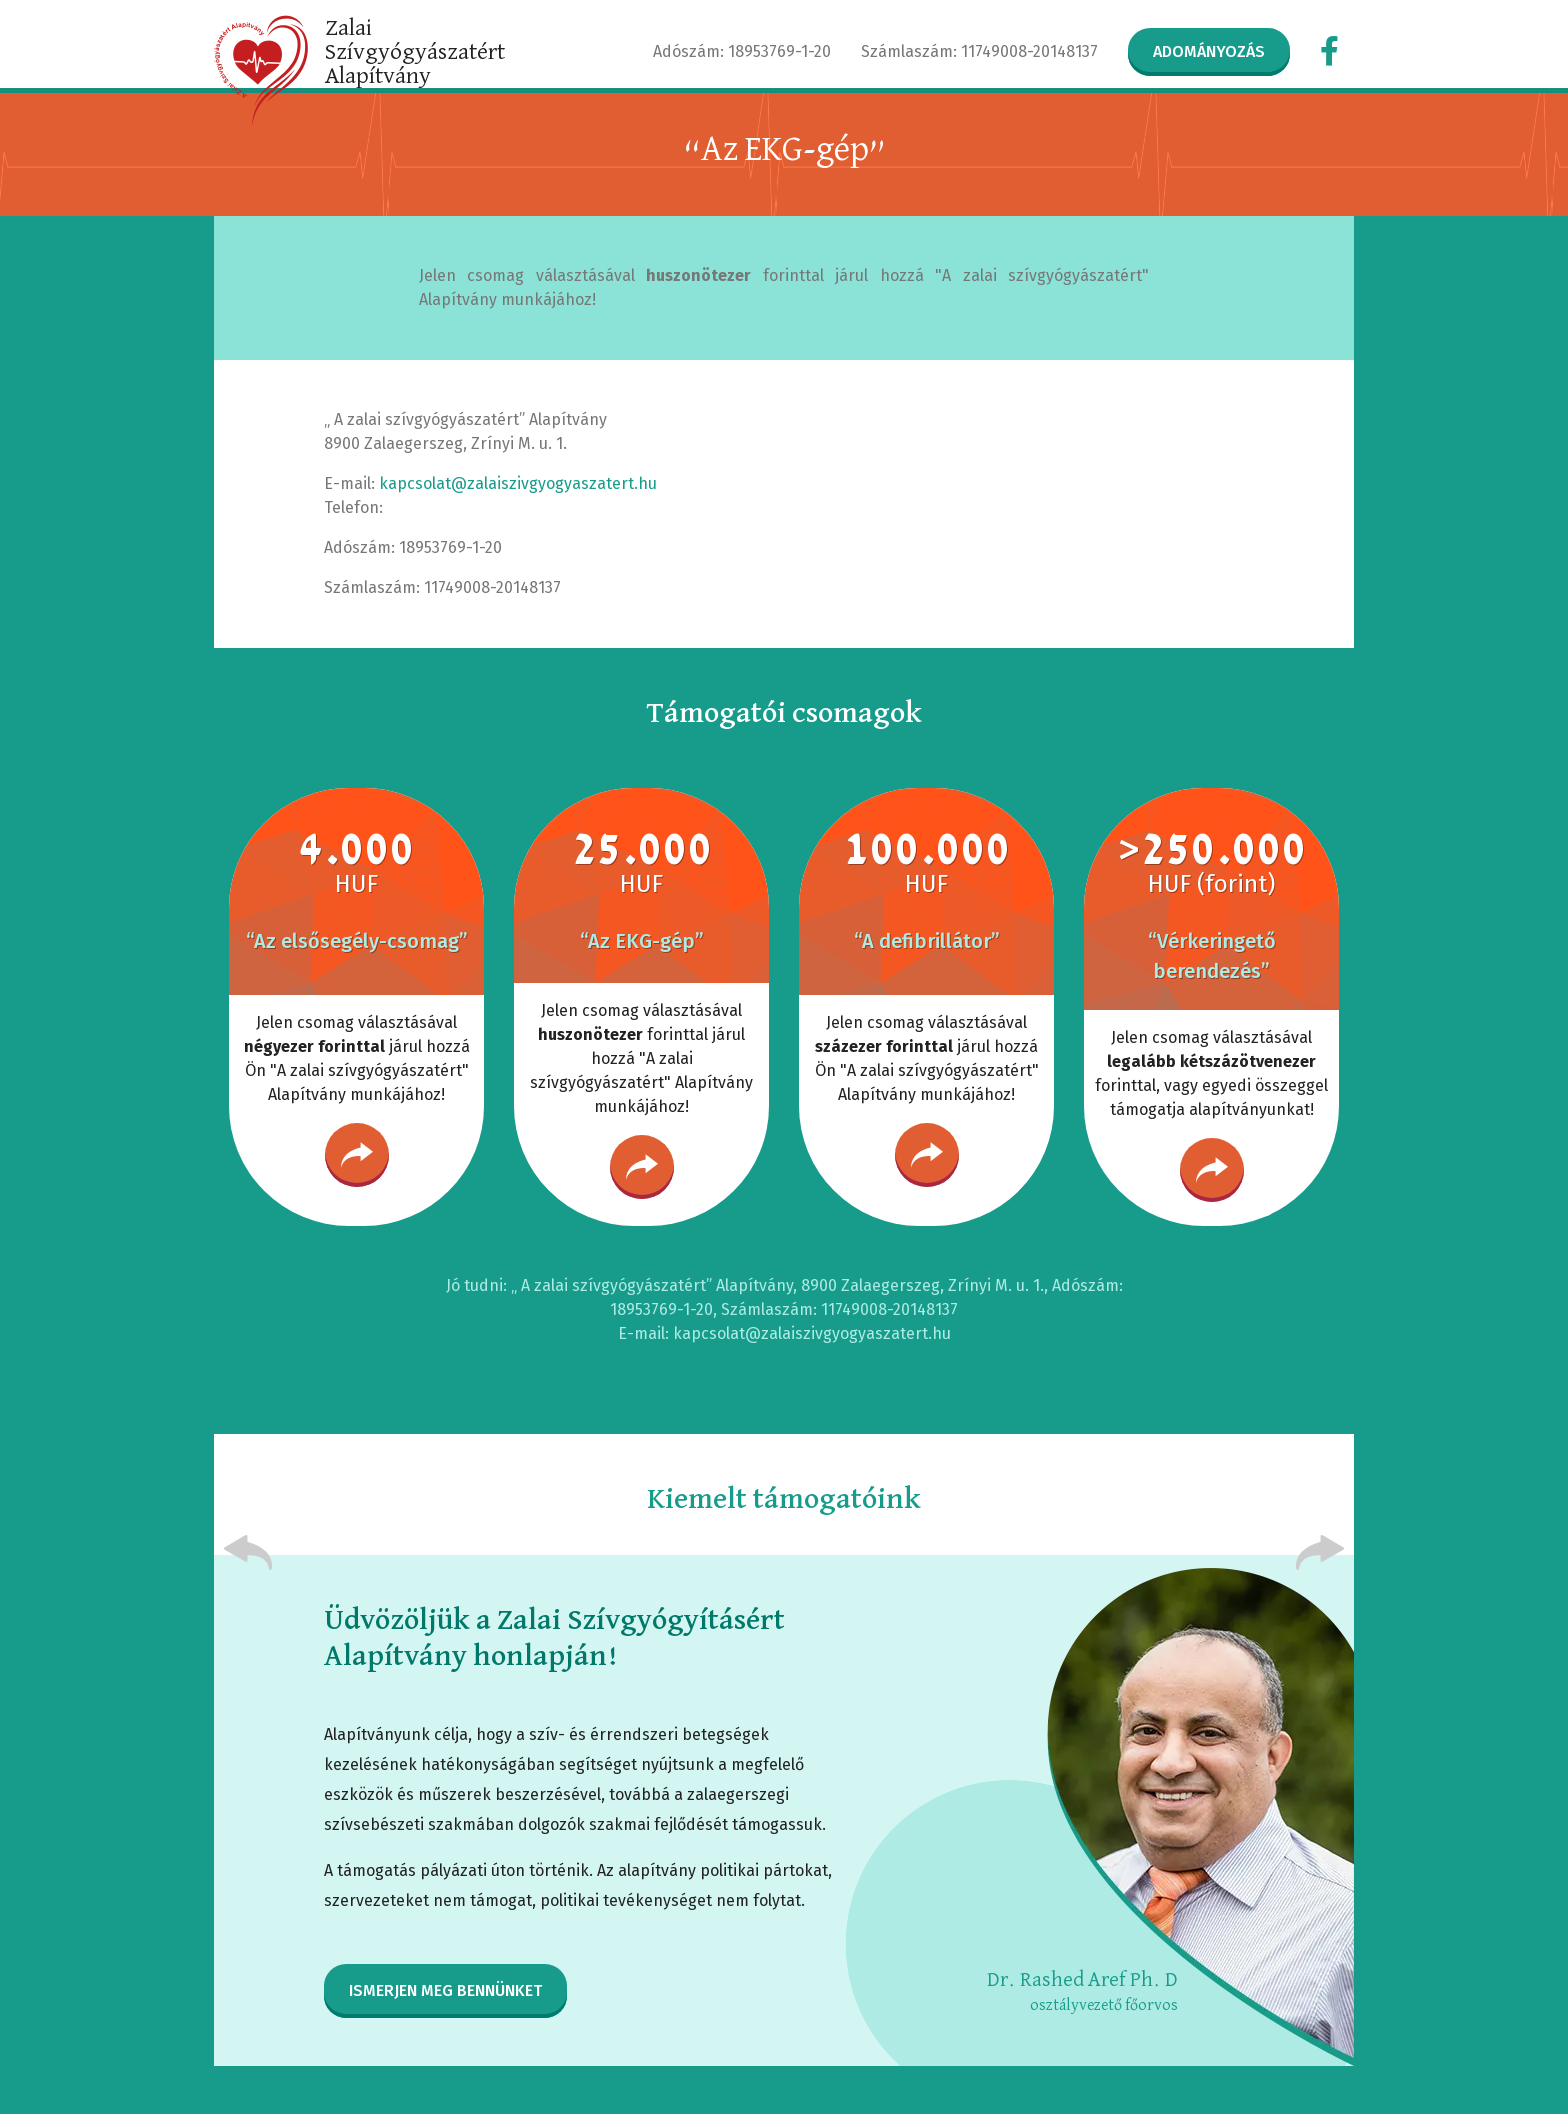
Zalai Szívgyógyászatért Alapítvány (415, 52)
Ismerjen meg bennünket (445, 1990)
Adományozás (1209, 51)
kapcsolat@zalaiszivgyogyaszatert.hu (518, 483)
